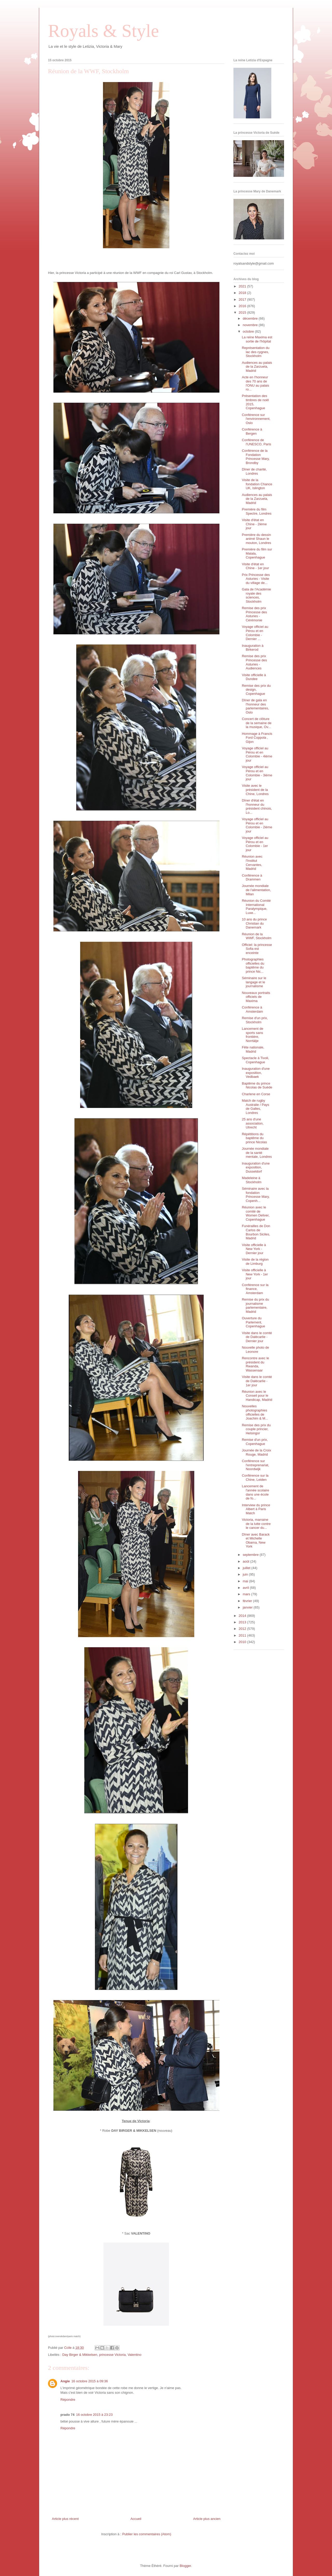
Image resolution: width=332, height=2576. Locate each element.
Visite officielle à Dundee (254, 677)
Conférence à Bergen (252, 431)
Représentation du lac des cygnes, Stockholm (255, 352)
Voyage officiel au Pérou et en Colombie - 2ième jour (257, 825)
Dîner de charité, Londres (254, 471)
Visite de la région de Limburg (255, 1261)
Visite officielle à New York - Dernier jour (254, 1249)
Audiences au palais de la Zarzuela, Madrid (257, 367)
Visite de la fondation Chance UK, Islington (257, 484)
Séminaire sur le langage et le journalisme (254, 982)
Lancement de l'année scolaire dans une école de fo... (255, 1492)
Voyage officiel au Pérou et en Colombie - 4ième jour (257, 754)
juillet (247, 1568)
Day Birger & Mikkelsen (79, 2355)
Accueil (135, 2519)
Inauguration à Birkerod (252, 648)
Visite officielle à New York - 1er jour (255, 1274)
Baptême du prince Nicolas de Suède (257, 1085)
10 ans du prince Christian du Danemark (254, 923)
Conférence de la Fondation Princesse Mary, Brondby (255, 457)
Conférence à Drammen (252, 877)
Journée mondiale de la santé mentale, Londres (257, 1153)
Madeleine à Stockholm (251, 1180)
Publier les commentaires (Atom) (146, 2534)
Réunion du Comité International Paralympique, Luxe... (256, 907)
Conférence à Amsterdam (252, 1009)
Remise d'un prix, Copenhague (255, 1442)
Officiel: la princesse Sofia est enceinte (257, 949)
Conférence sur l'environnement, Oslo (256, 419)
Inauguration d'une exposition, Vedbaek (255, 1073)
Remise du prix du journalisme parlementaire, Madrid (255, 1305)
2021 (243, 286)
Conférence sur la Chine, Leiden (255, 1478)
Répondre (67, 2400)
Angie (65, 2381)
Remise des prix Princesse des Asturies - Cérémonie (254, 614)
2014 (243, 1616)
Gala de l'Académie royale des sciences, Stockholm (256, 595)
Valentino (134, 2355)
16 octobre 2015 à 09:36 (89, 2381)
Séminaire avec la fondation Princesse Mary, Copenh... (255, 1195)
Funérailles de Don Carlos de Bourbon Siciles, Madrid (256, 1232)
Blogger (185, 2566)
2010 (243, 1642)
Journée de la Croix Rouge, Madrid (256, 1452)
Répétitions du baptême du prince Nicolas (254, 1138)
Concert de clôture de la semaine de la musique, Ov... (256, 723)
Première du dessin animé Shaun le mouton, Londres (256, 539)
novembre (251, 325)
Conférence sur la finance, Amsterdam (255, 1289)
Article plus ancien (207, 2519)
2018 (243, 293)
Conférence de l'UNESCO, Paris (256, 442)
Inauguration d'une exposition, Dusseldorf (255, 1167)
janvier (248, 1607)
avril (246, 1588)
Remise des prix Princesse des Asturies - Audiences (254, 662)
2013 (243, 1622)
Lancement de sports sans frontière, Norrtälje (252, 1035)
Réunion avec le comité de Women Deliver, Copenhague (255, 1213)
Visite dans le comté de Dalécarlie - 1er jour (257, 1381)
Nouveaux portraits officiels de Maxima (256, 997)
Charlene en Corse (256, 1094)
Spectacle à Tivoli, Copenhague (255, 1060)
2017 (243, 299)
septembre (251, 1555)
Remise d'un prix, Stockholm (255, 1020)
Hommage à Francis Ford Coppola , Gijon (257, 738)
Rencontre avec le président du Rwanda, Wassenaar (255, 1364)
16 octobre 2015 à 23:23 (94, 2415)
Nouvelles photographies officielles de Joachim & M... (255, 1412)
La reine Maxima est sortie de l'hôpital (257, 339)
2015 (243, 312)
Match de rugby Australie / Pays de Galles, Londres (255, 1107)
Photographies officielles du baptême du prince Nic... (253, 965)
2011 (243, 1635)
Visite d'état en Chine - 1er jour (255, 566)
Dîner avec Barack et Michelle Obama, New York (255, 1540)
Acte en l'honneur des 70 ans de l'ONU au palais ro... (255, 383)
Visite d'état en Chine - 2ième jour (254, 524)
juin (246, 1574)
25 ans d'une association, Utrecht (253, 1123)
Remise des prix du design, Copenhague (256, 690)
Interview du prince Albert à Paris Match (256, 1509)
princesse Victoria (112, 2355)
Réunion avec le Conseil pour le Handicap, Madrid (257, 1396)
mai (246, 1581)
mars (247, 1594)
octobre (249, 331)
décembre (251, 318)
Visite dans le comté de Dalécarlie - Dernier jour (257, 1337)
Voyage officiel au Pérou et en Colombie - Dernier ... (255, 633)
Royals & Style (103, 31)
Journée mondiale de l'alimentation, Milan (256, 890)
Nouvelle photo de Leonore (255, 1350)
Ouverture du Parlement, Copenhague (253, 1322)
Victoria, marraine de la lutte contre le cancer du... (256, 1524)
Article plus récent (65, 2519)
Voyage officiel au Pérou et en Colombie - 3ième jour (257, 773)
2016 (243, 306)
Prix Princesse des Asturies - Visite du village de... (256, 579)
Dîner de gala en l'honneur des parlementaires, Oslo (255, 706)
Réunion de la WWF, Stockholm (256, 936)
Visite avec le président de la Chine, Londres (255, 790)
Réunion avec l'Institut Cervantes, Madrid (252, 863)
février (248, 1601)
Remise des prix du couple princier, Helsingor (256, 1429)
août (246, 1561)
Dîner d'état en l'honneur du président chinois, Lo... (257, 806)
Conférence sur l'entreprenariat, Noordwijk (255, 1465)
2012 (243, 1629)
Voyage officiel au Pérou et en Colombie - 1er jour (255, 844)
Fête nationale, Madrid (253, 1049)
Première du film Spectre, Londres (256, 511)
